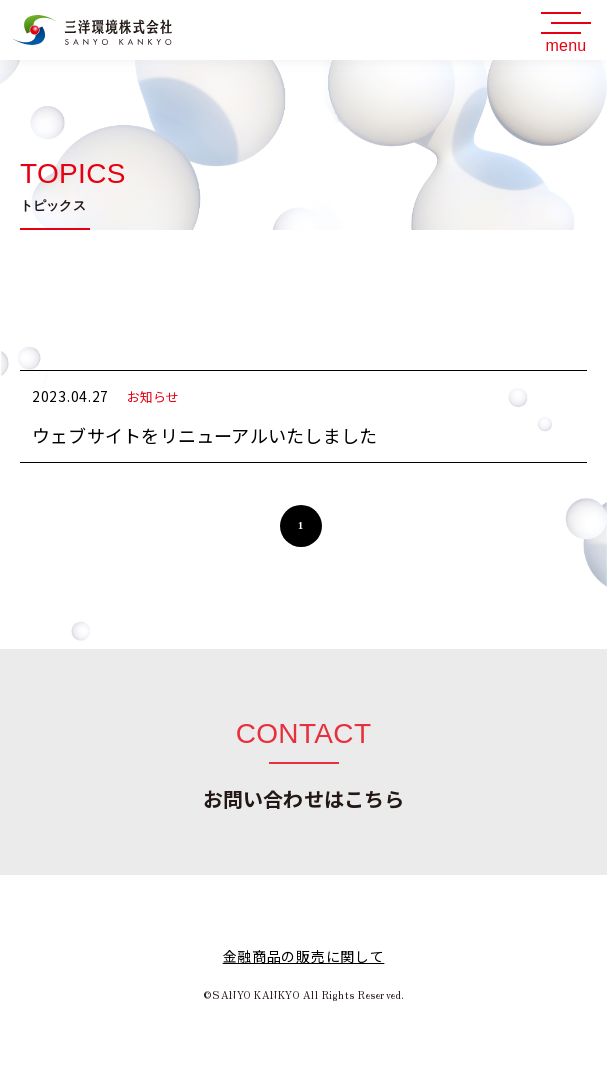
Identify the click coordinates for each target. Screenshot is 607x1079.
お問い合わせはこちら (304, 798)
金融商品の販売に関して (304, 956)
